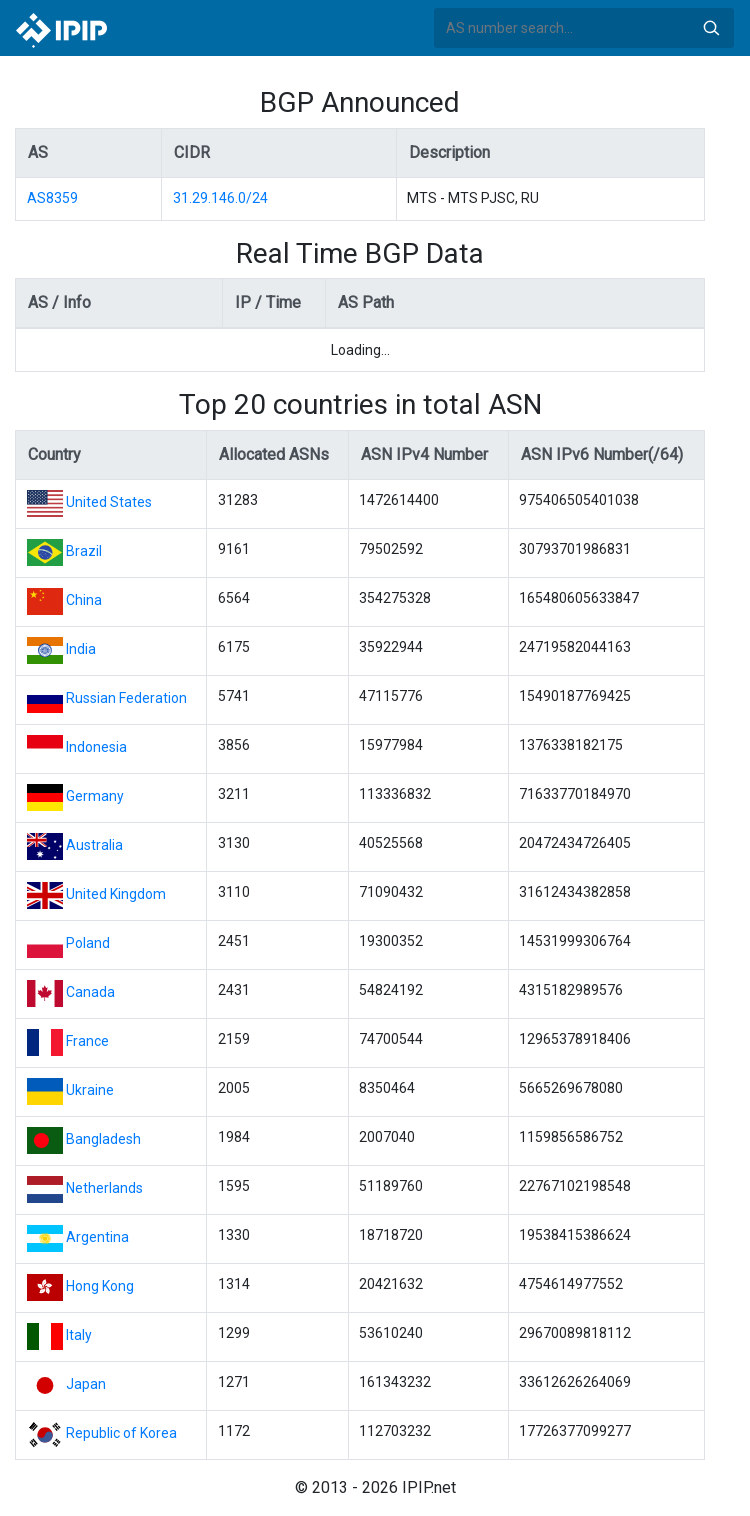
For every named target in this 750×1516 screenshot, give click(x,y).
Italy (79, 1335)
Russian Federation (126, 698)
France (87, 1041)
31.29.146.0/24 (220, 198)
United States (109, 502)
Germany (95, 796)
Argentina (97, 1237)
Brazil (84, 551)
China (84, 600)
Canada (90, 992)
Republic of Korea (121, 1433)
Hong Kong (100, 1286)
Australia (94, 845)
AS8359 (52, 198)
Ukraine (90, 1090)
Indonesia (96, 747)
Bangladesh (103, 1139)
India (81, 649)
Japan (86, 1384)
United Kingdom (116, 894)
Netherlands (104, 1188)
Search (711, 28)
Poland (88, 943)
